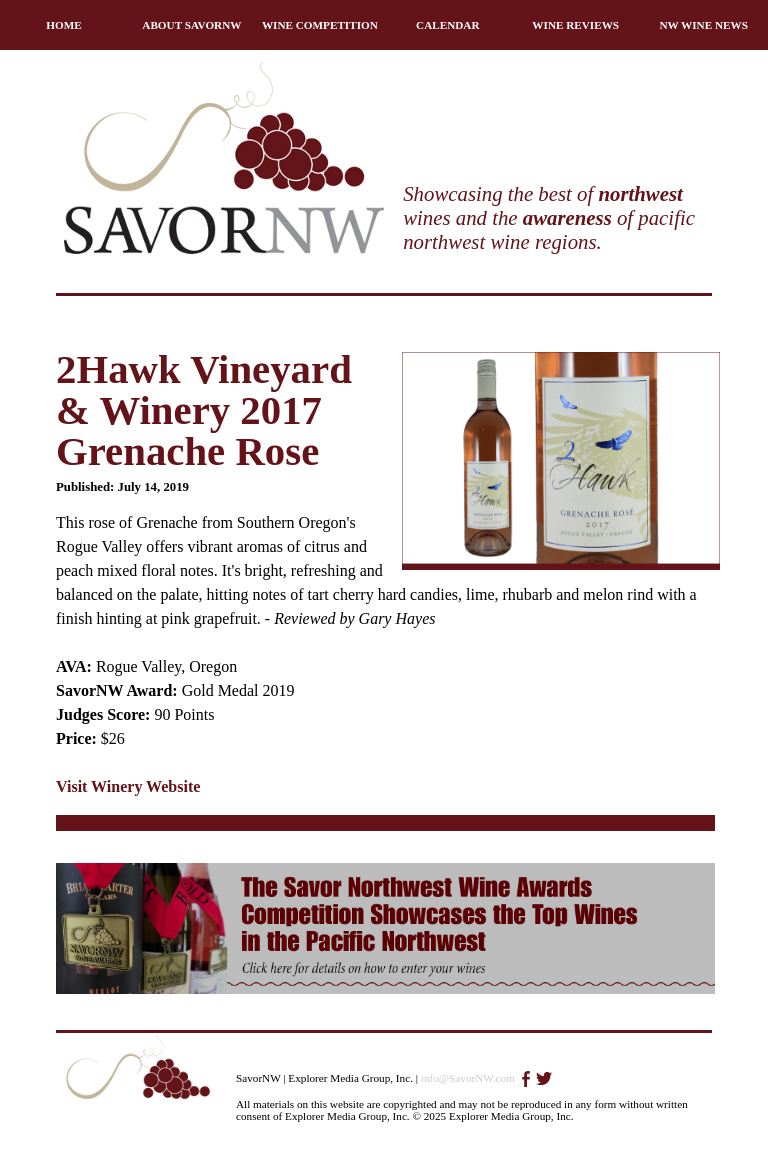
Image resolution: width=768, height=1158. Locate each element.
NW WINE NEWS (703, 25)
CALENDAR (447, 25)
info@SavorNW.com (468, 1078)
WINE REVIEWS (575, 25)
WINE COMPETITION (320, 25)
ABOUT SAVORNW (191, 25)
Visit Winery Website (128, 786)
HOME (63, 25)
